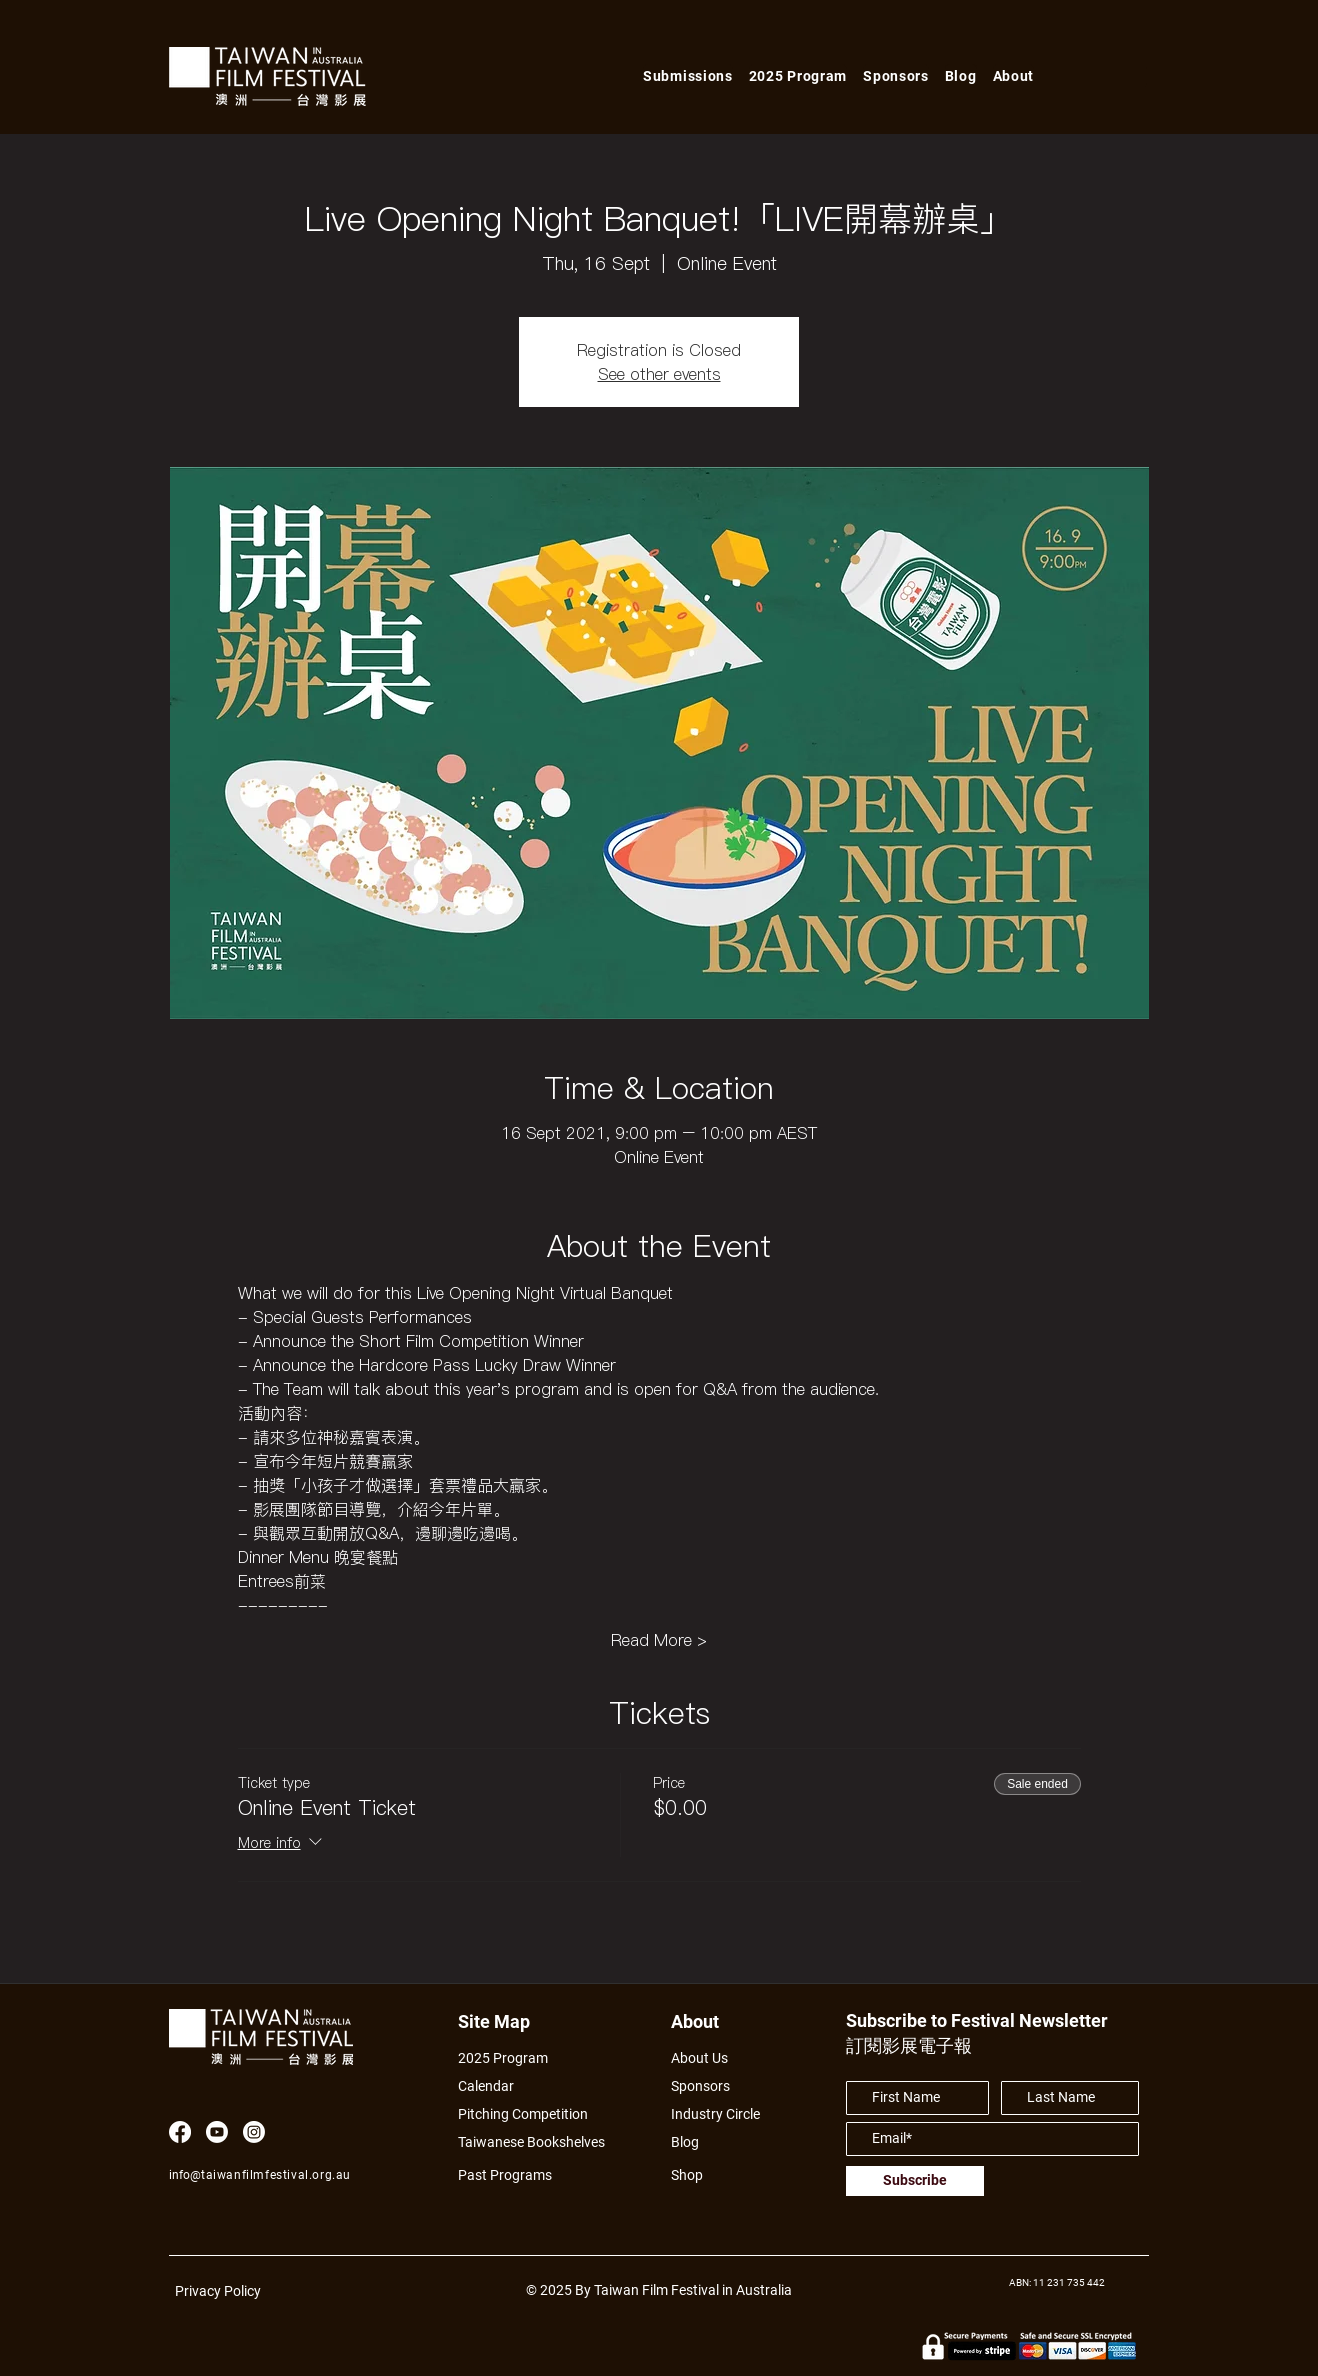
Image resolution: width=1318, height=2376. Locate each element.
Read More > (659, 1640)
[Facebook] (180, 2132)
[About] (713, 2021)
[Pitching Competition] (536, 2114)
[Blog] (692, 2142)
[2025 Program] (513, 2058)
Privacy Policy (218, 2291)
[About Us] (722, 2058)
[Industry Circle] (722, 2114)
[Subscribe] (915, 2181)
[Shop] (705, 2175)
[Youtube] (217, 2132)
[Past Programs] (513, 2175)
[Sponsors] (705, 2086)
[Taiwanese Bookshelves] (542, 2142)
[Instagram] (254, 2132)
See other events (659, 374)
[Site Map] (500, 2021)
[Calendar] (542, 2086)
